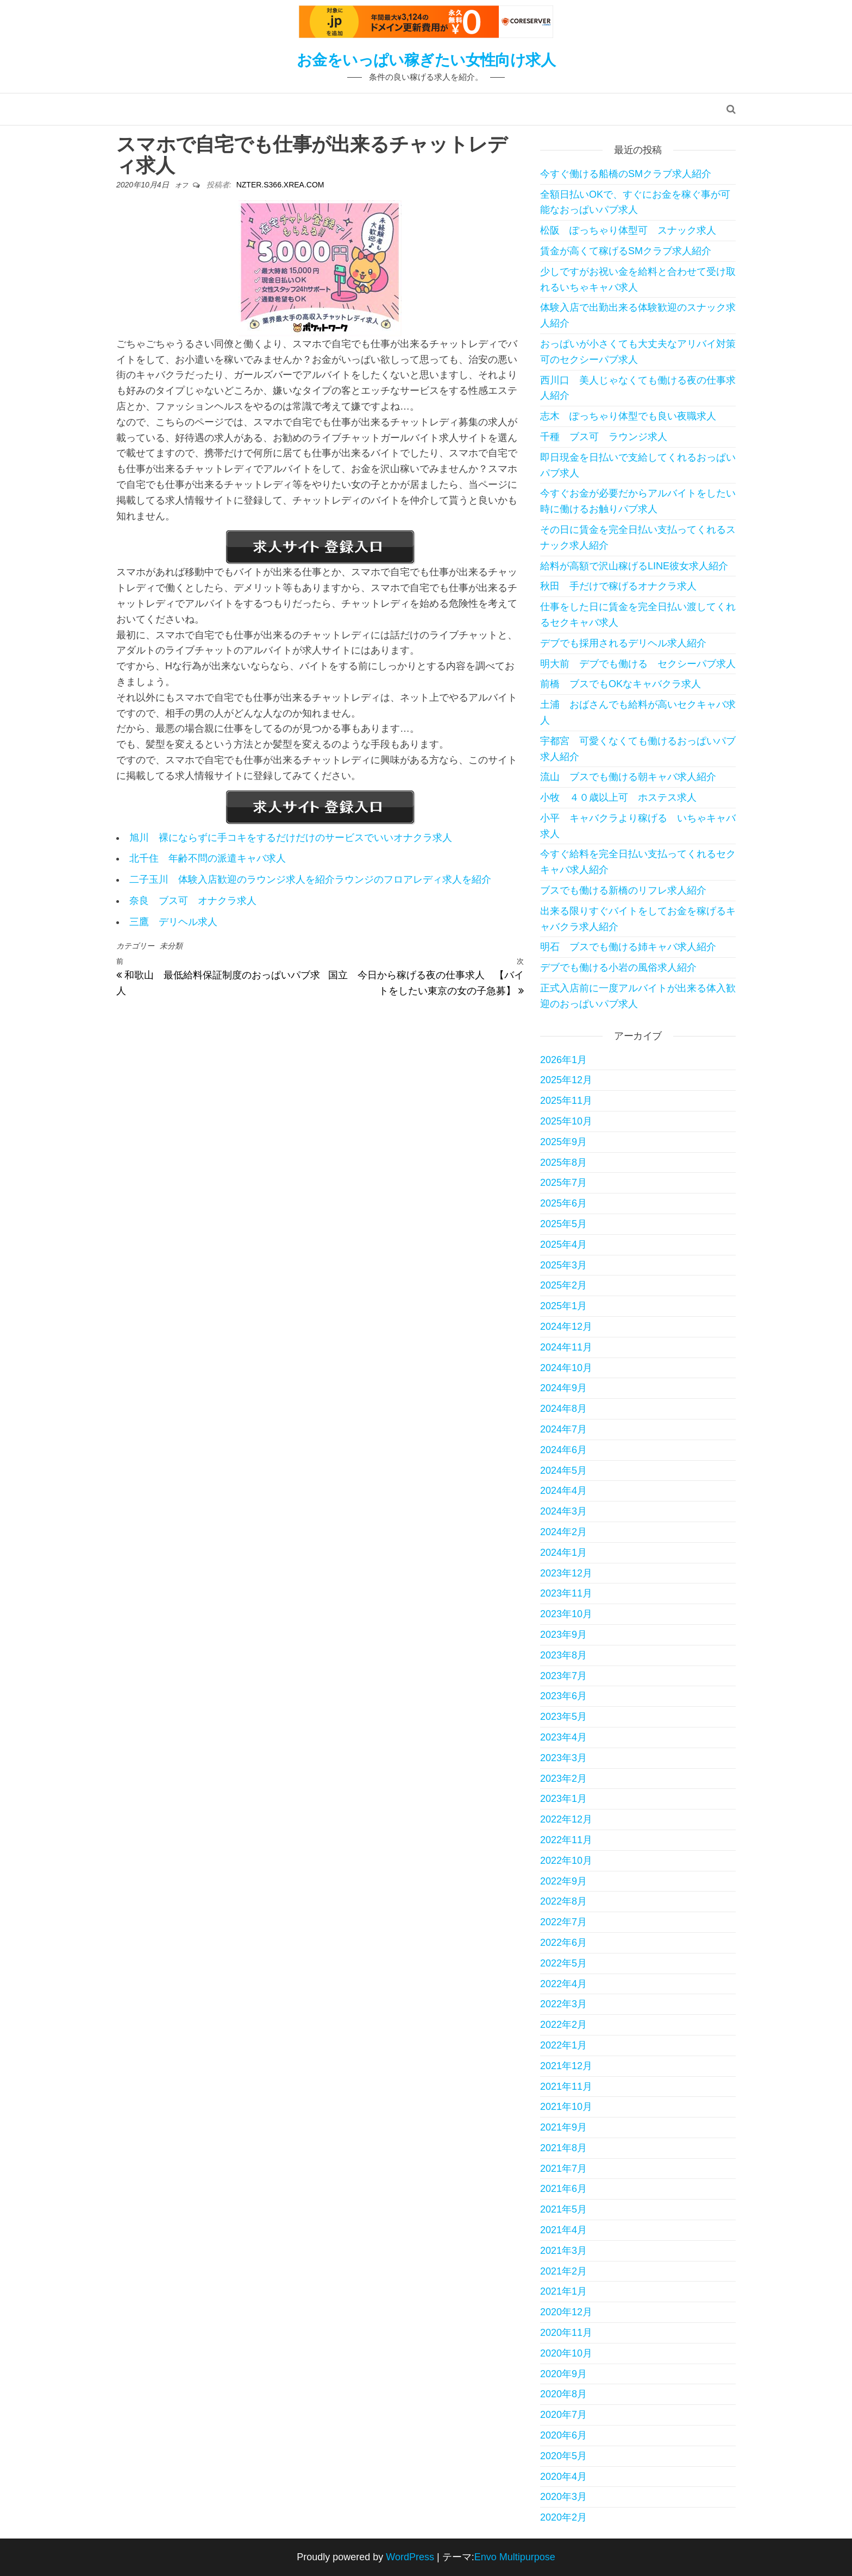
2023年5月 (563, 1716)
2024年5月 (563, 1470)
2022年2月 (563, 2024)
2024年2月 (563, 1531)
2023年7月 (563, 1675)
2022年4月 (563, 1983)
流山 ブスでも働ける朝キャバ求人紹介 (628, 776)
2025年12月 (566, 1080)
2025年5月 (563, 1223)
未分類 (171, 945)
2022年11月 (566, 1839)
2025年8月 (563, 1162)
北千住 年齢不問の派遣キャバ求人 (207, 858)
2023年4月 (563, 1737)
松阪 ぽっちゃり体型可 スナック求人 (628, 230)
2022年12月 (566, 1819)
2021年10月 (566, 2106)
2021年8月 (563, 2148)
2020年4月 (563, 2476)
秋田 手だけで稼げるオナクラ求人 (618, 586)
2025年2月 (563, 1285)
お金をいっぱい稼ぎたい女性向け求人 (426, 60)
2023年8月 (563, 1655)
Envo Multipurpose (514, 2557)
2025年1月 (563, 1305)
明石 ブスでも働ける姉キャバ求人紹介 (628, 946)
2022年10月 (566, 1860)
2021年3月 (563, 2250)
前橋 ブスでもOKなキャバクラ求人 (620, 683)
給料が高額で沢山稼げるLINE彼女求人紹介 (634, 566)
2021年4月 (563, 2230)
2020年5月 (563, 2456)
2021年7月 (563, 2168)
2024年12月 (566, 1326)
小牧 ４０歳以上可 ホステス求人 (618, 797)
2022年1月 (563, 2045)
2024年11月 (566, 1347)
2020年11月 (566, 2332)
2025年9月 (563, 1141)
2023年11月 (566, 1593)
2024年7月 (563, 1429)
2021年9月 (563, 2127)
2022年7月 (563, 1922)
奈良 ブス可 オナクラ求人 (192, 900)
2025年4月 (563, 1244)
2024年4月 (563, 1490)
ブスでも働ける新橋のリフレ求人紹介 (623, 890)
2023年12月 (566, 1573)
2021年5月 (563, 2209)
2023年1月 (563, 1798)
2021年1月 (563, 2291)
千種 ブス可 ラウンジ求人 (603, 436)
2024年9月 (563, 1388)
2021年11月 (566, 2086)
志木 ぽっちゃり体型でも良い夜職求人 (628, 416)
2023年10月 (566, 1614)
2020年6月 (563, 2435)
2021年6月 (563, 2188)
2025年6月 (563, 1203)
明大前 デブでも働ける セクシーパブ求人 (638, 663)
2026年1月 (563, 1059)
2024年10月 (566, 1367)
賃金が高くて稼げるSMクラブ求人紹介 (625, 251)
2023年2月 (563, 1778)
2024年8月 (563, 1408)
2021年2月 (563, 2271)
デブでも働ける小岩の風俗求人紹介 (618, 967)
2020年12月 (566, 2312)
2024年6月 (563, 1449)
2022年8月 (563, 1901)
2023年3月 (563, 1757)
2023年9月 (563, 1634)
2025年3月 (563, 1265)
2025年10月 (566, 1121)
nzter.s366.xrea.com (280, 184)
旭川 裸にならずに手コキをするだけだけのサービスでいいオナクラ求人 (290, 837)
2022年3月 (563, 2004)
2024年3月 (563, 1511)
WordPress (410, 2557)
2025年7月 (563, 1182)
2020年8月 (563, 2394)
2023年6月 (563, 1696)
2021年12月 (566, 2065)
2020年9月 (563, 2373)
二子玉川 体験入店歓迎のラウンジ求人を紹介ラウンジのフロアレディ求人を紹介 (310, 879)
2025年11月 (566, 1100)
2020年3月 (563, 2496)
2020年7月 (563, 2414)
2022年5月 (563, 1963)
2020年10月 (566, 2353)
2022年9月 (563, 1881)
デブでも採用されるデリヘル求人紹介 (623, 643)
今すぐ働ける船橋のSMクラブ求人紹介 (625, 173)
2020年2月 (563, 2517)
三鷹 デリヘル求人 (173, 921)
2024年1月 (563, 1552)
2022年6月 (563, 1942)
